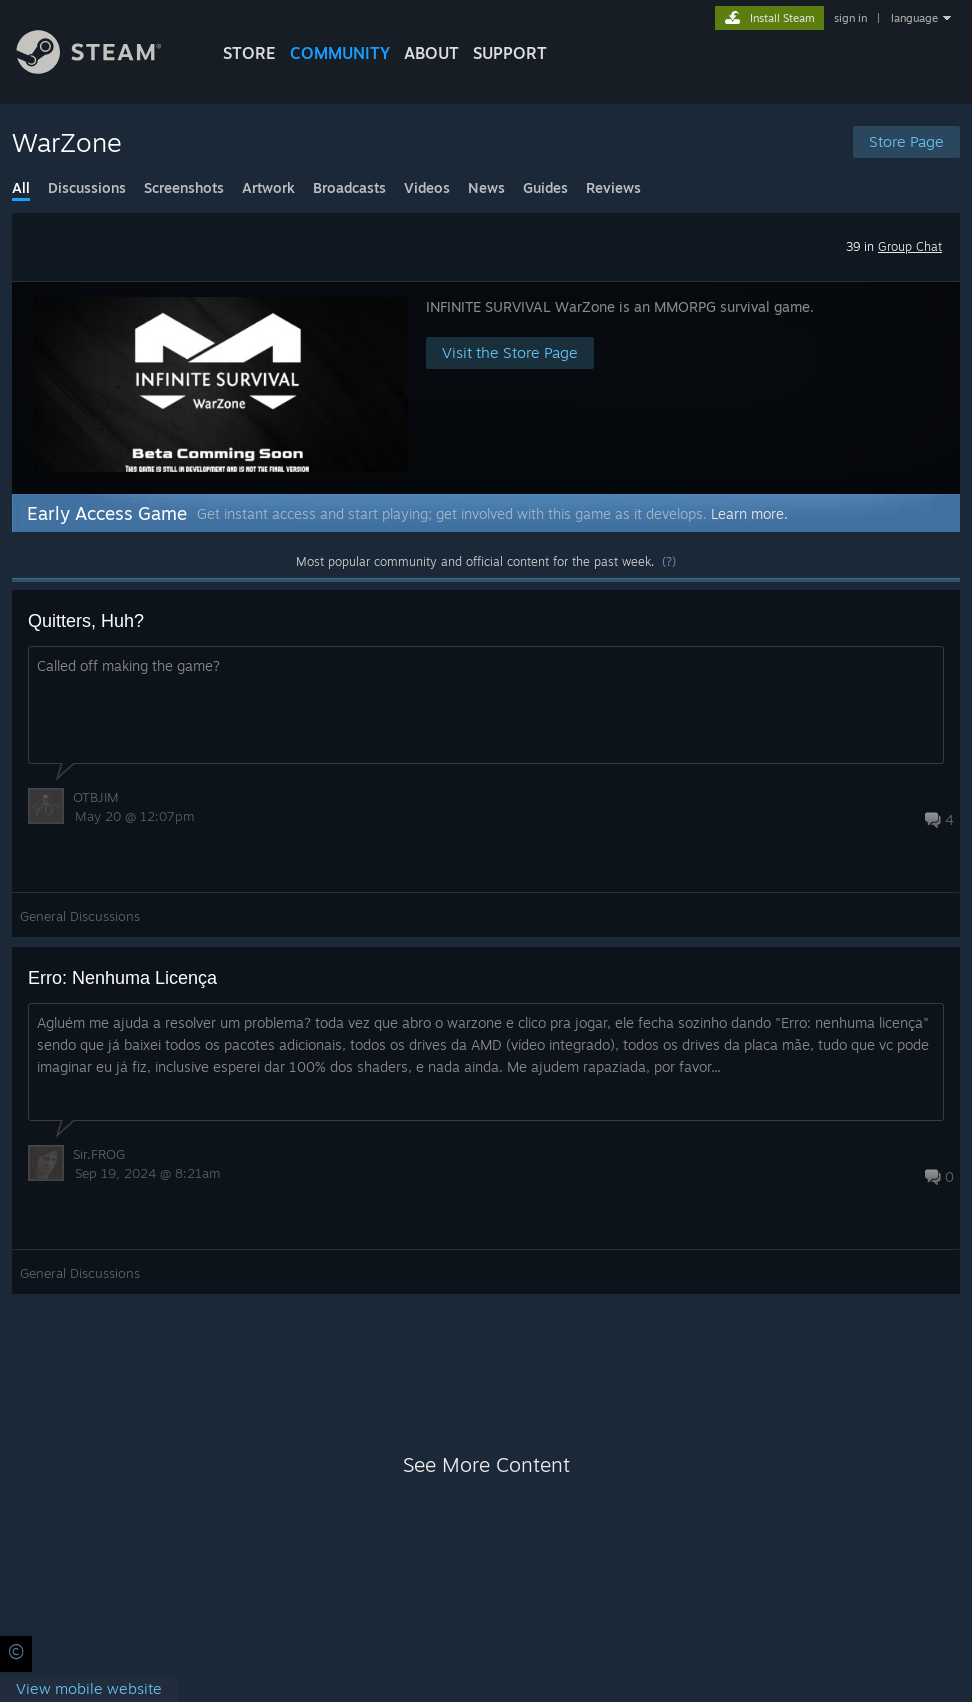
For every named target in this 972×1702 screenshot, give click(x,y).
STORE (249, 53)
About (431, 53)
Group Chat (910, 246)
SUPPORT (510, 53)
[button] (486, 387)
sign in (850, 18)
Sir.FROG (99, 1154)
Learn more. (749, 513)
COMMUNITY (340, 53)
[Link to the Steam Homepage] (104, 68)
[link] (89, 1689)
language (914, 18)
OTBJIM (96, 797)
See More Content (486, 1464)
